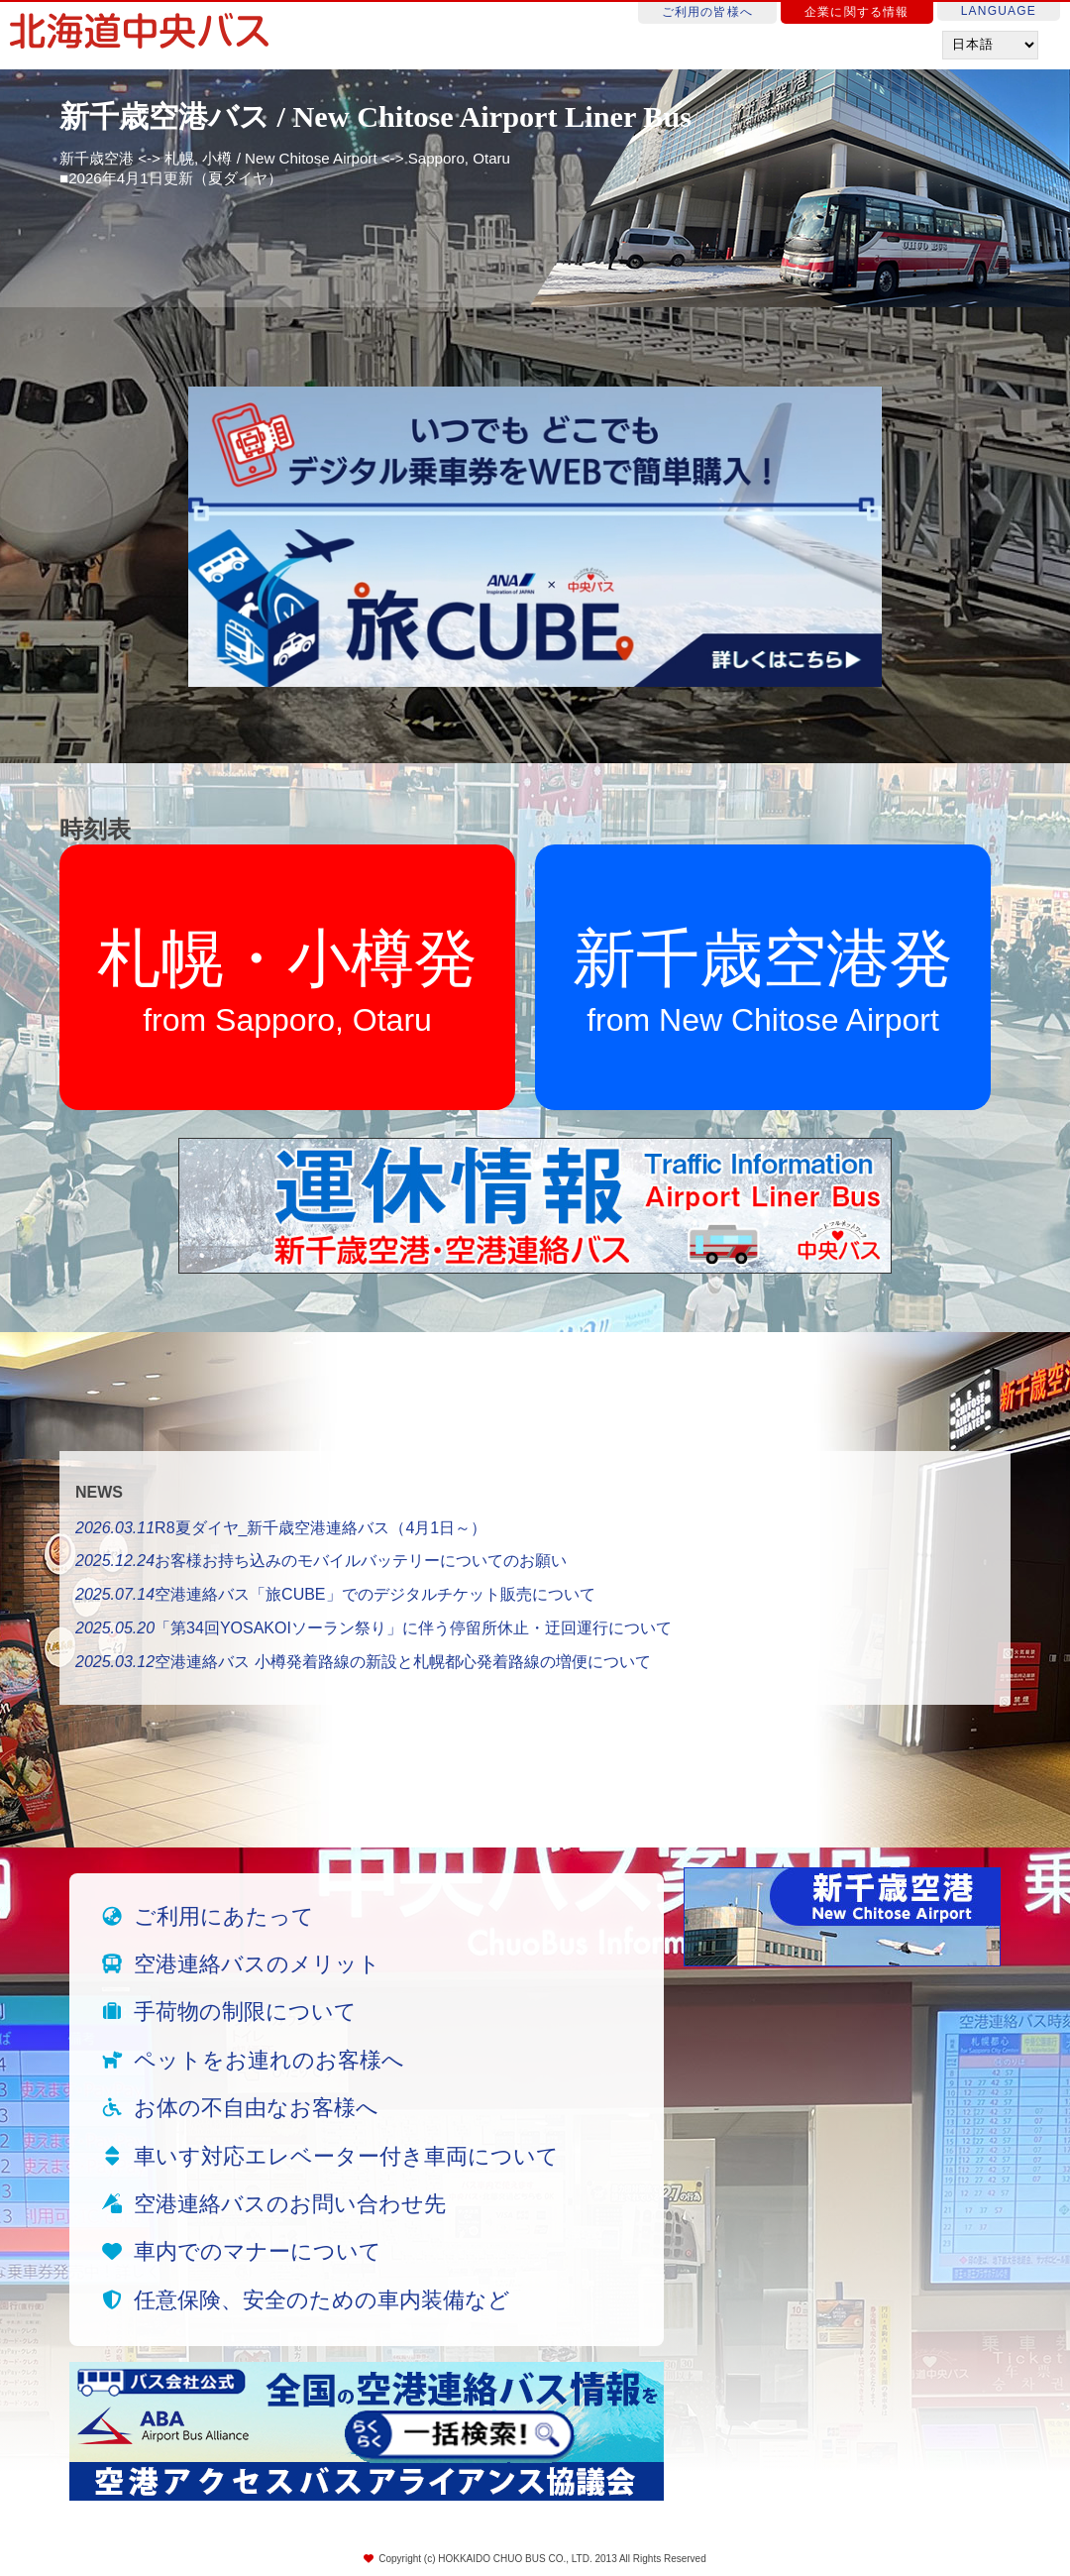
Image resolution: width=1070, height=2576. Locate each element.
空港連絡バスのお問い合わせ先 (290, 2203)
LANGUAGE (998, 11)
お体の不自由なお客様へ (256, 2107)
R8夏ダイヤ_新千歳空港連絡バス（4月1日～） (280, 1527)
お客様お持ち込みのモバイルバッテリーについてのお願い (321, 1560)
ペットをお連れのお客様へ (269, 2060)
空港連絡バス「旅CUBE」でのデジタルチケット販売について (335, 1594)
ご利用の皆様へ (707, 12)
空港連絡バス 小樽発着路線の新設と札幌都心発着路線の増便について (363, 1661)
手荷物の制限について (245, 2011)
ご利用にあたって (224, 1916)
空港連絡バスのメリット (257, 1964)
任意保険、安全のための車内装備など (322, 2300)
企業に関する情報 (857, 12)
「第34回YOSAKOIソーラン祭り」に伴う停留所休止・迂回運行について (373, 1628)
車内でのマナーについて (257, 2251)
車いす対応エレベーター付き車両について (346, 2156)
